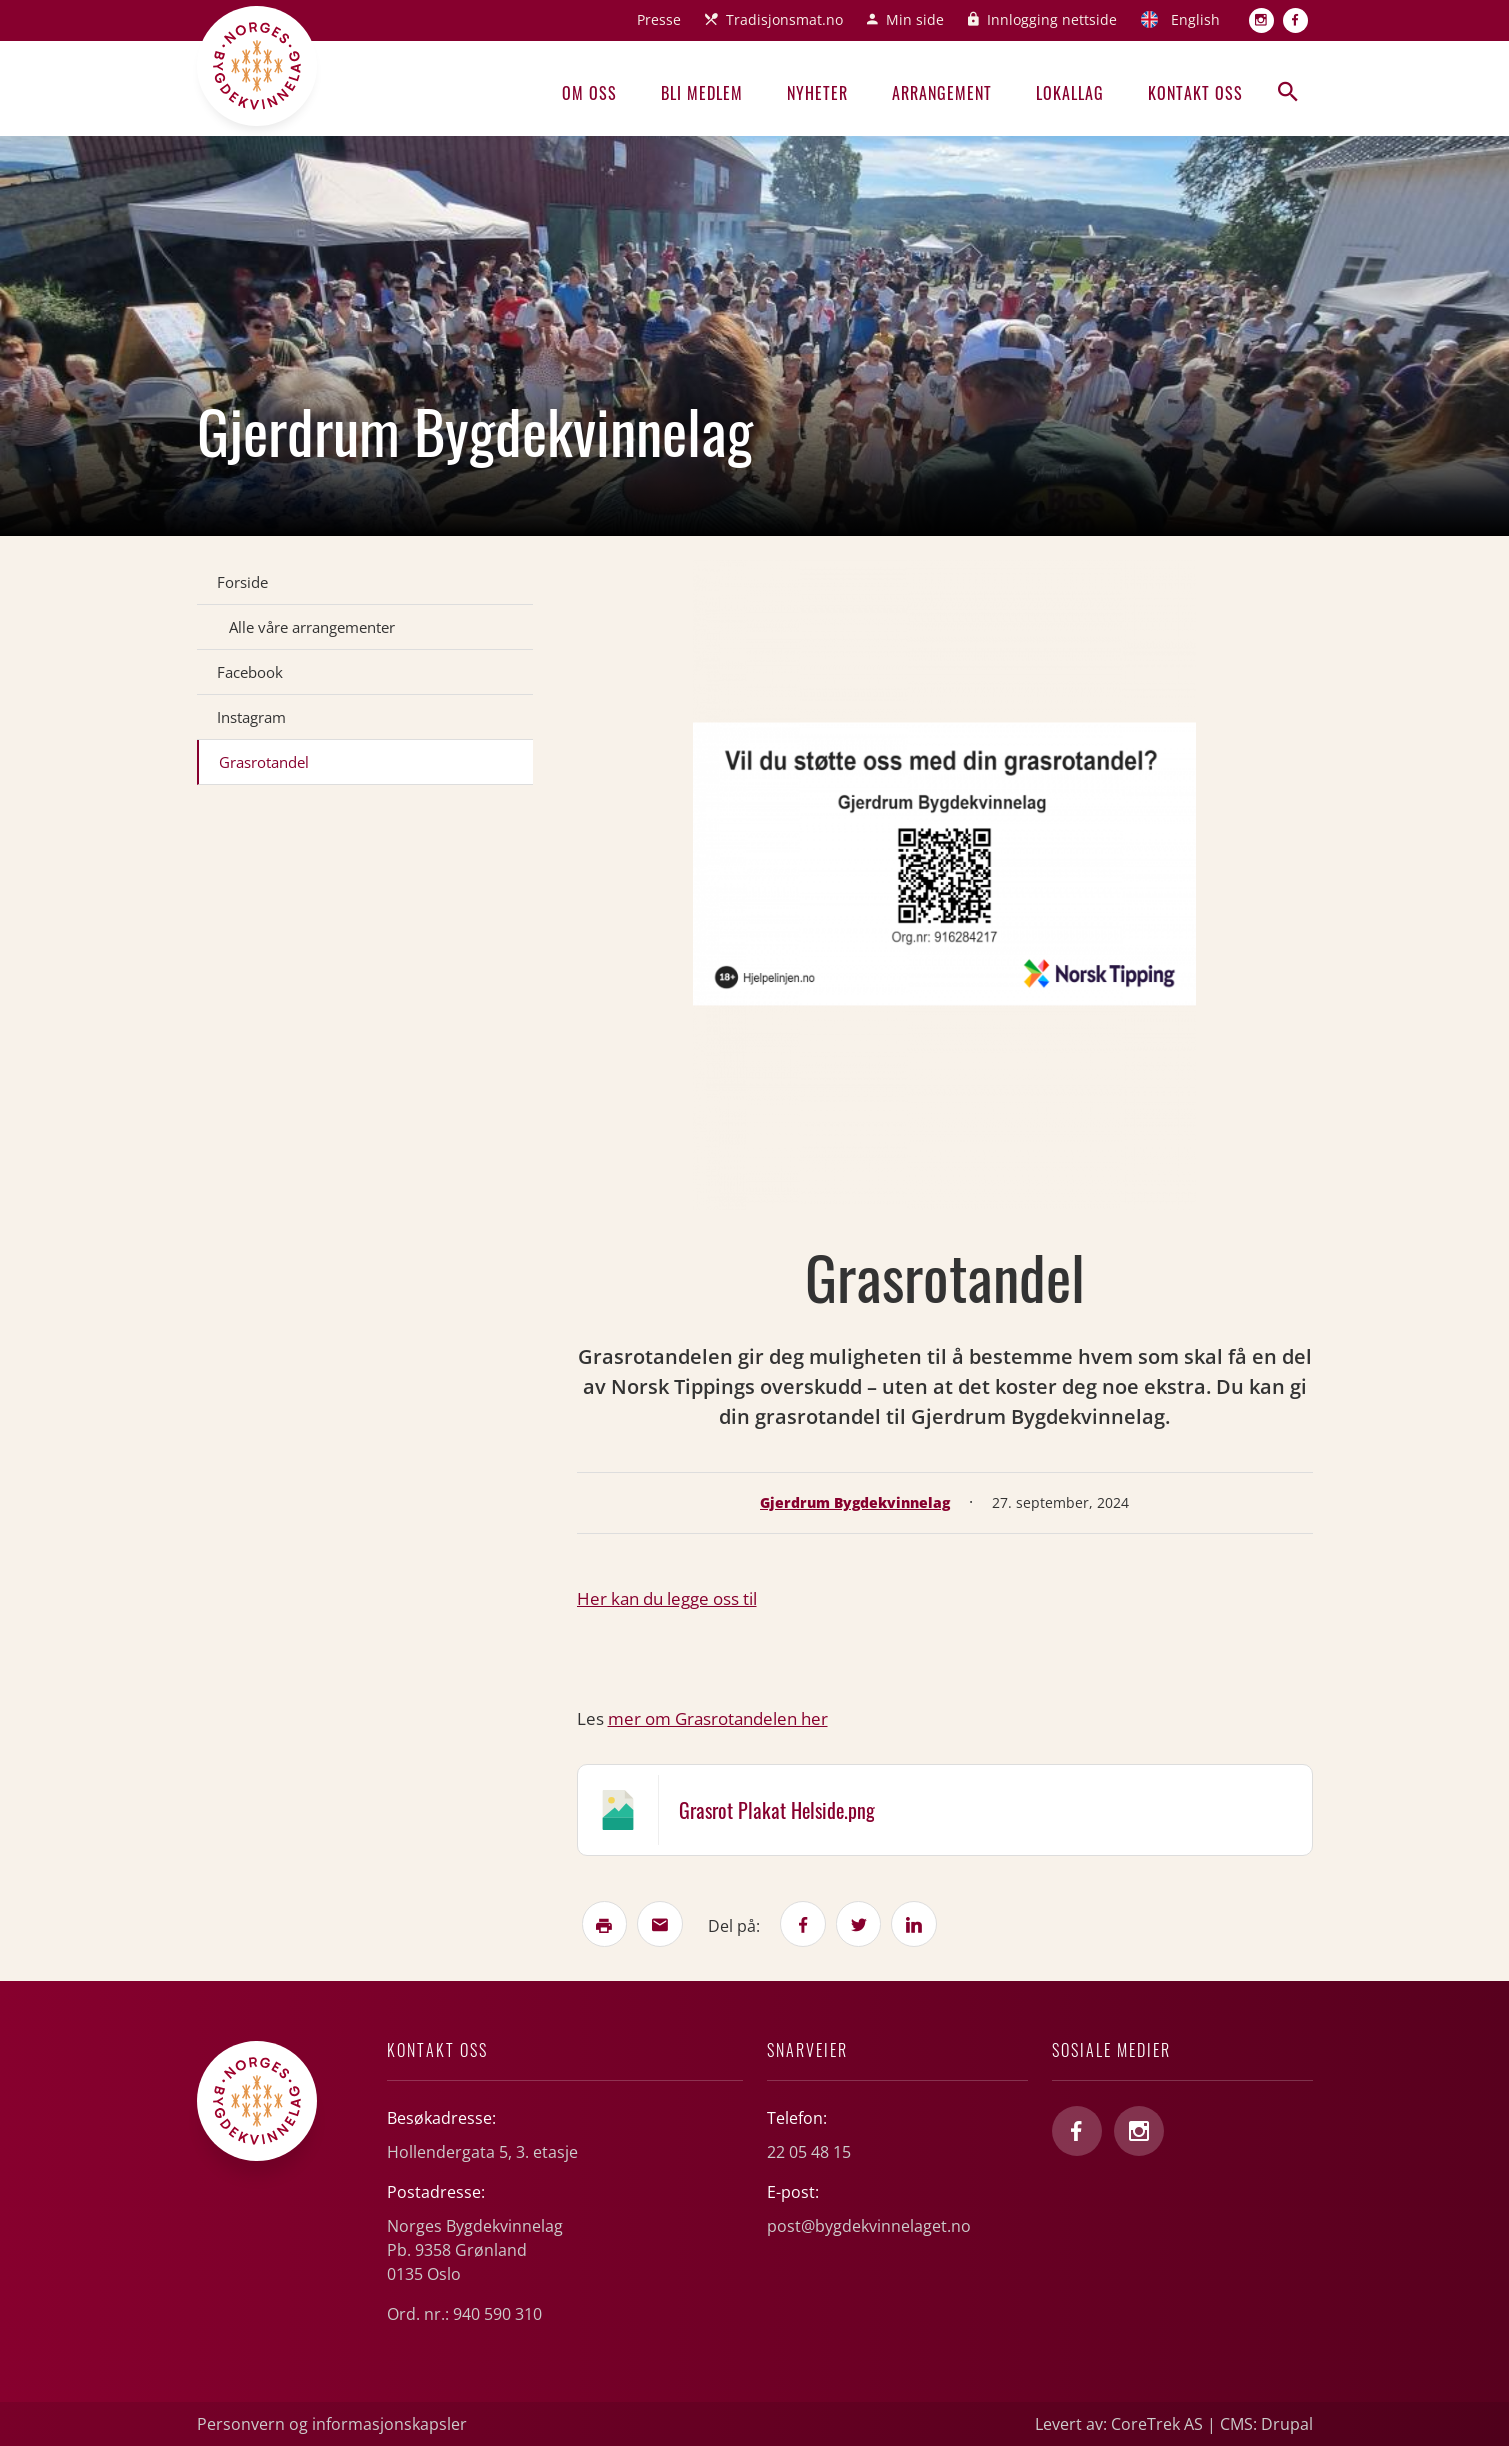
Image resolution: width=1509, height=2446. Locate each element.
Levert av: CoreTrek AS (1119, 2424)
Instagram (251, 717)
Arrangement (942, 93)
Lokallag (1070, 93)
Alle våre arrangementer (312, 627)
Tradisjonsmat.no (784, 19)
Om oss (589, 93)
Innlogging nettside (1052, 19)
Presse (659, 19)
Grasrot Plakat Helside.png (777, 1810)
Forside (242, 582)
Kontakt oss (1195, 93)
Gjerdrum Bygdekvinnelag (855, 1502)
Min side (915, 19)
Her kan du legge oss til (667, 1598)
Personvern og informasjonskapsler (332, 2424)
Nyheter (817, 93)
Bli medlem (702, 93)
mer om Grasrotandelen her (718, 1718)
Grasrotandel (264, 762)
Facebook (250, 672)
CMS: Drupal (1266, 2424)
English (1195, 19)
